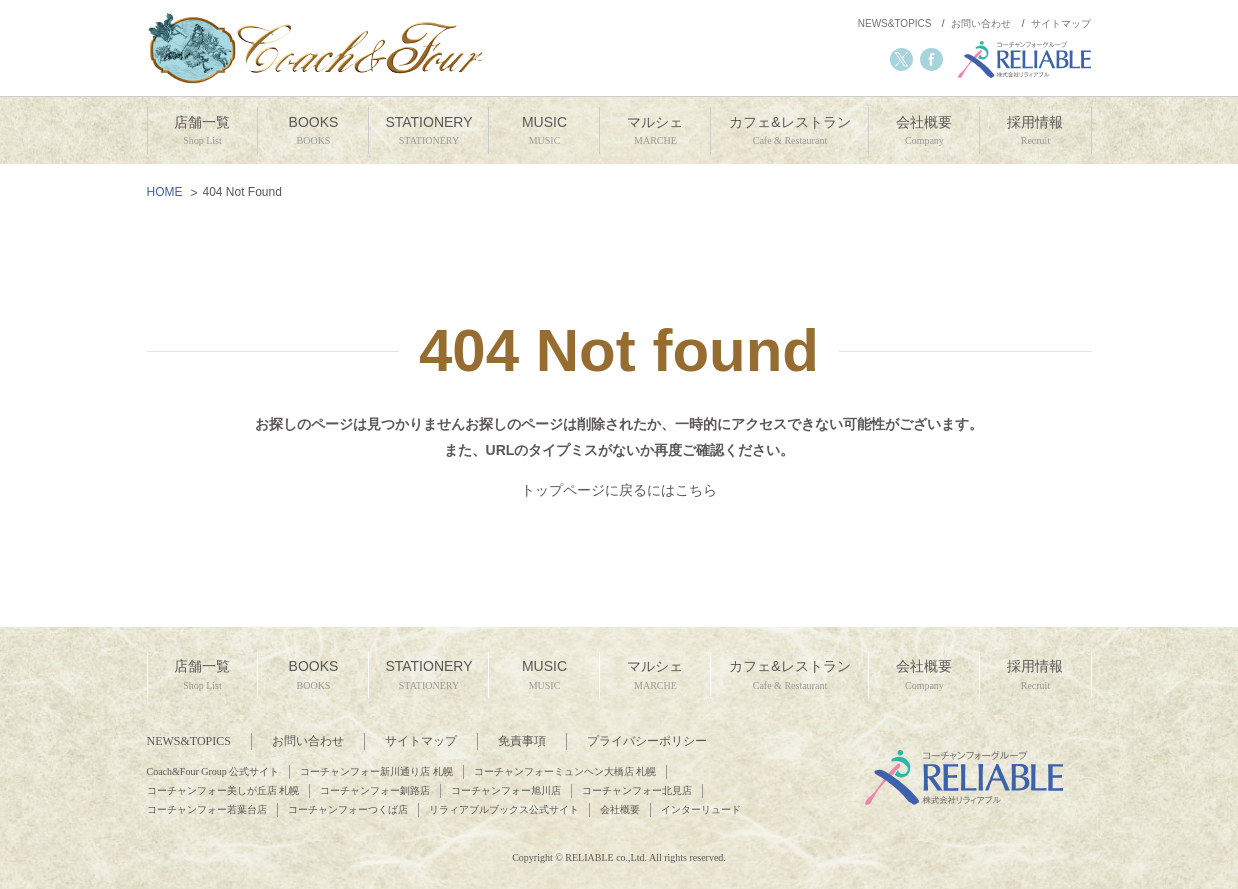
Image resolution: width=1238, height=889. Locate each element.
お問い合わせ (981, 23)
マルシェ (655, 131)
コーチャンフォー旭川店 (506, 790)
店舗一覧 (203, 131)
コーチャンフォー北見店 (637, 790)
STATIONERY (428, 131)
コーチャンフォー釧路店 (375, 790)
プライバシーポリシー (647, 741)
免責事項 (522, 741)
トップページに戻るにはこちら (619, 490)
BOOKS (313, 131)
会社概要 (924, 131)
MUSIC (544, 131)
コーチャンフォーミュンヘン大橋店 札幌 (565, 771)
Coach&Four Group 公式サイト (213, 771)
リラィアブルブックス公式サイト (504, 809)
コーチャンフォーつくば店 (348, 809)
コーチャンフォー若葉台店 (207, 809)
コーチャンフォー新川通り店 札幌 (376, 771)
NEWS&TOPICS (895, 23)
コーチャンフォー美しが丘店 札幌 (223, 790)
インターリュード (701, 809)
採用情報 (1035, 131)
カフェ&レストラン (789, 131)
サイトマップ (1061, 23)
